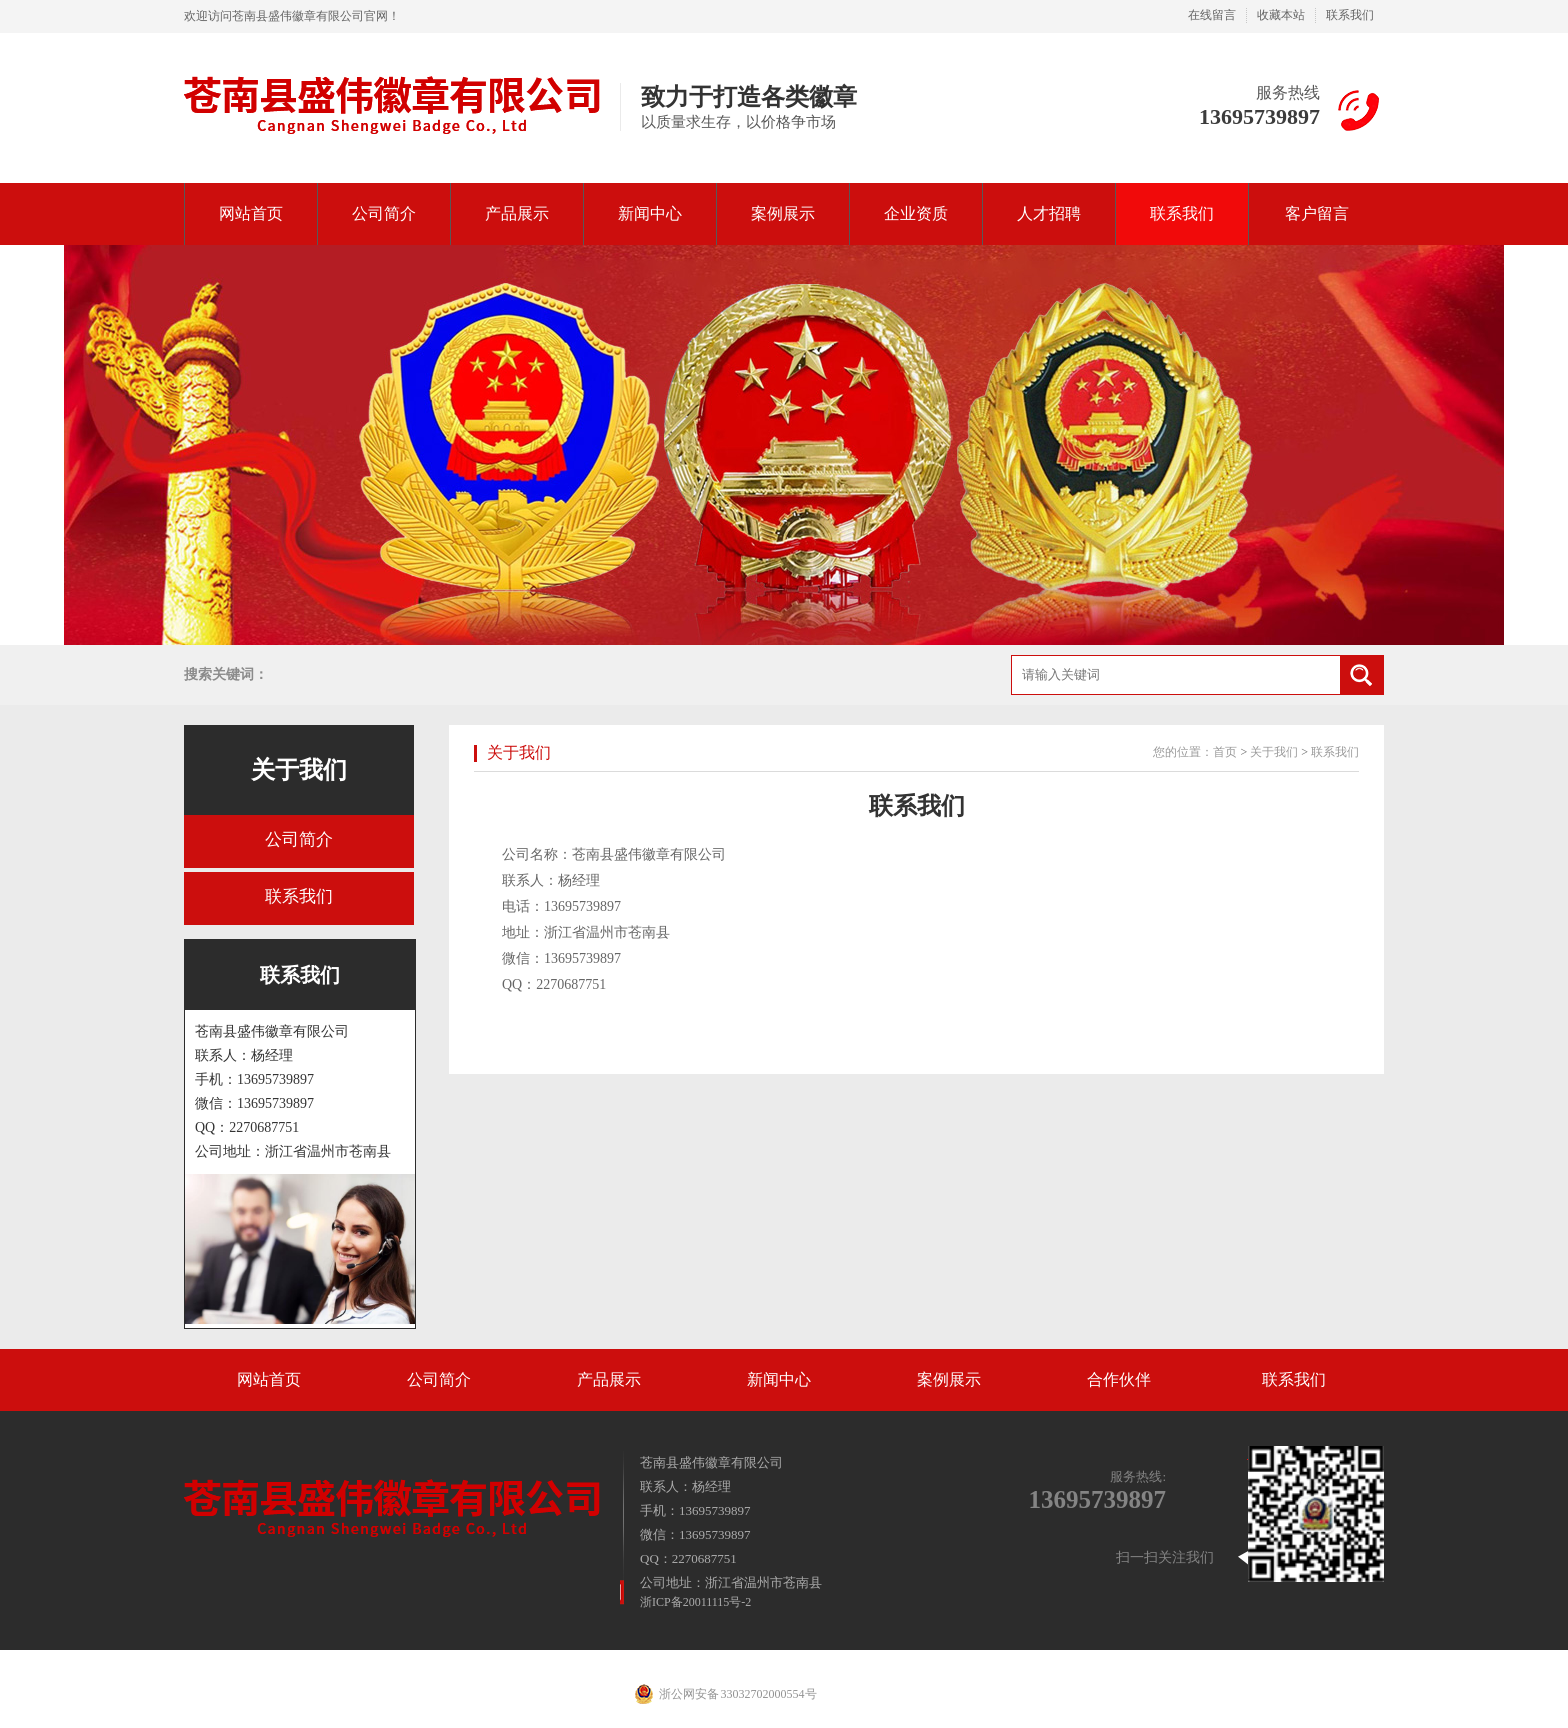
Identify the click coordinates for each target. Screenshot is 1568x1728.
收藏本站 (1281, 15)
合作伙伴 (1119, 1379)
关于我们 (299, 770)
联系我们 (1350, 15)
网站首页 (251, 213)
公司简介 (384, 213)
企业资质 (916, 213)
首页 (1225, 752)
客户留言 (1317, 213)
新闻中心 (650, 213)
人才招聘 (1049, 213)
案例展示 (783, 213)
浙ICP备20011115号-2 (695, 1602)
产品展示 (517, 213)
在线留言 (1212, 15)
